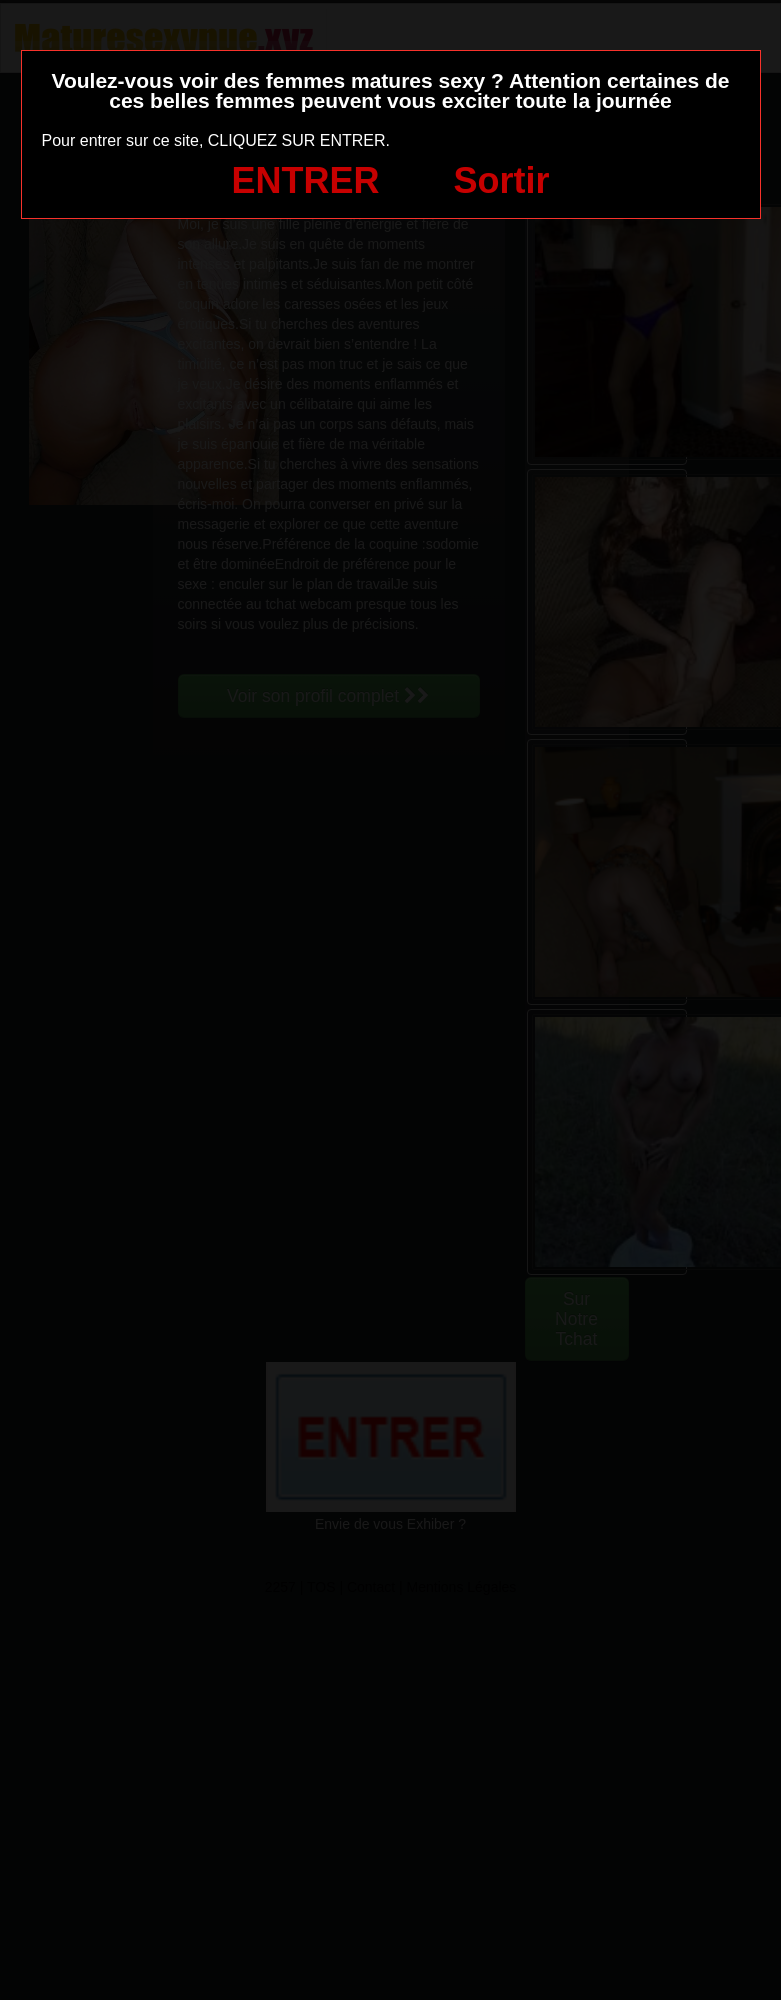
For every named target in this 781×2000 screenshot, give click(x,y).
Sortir (501, 180)
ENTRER (306, 180)
